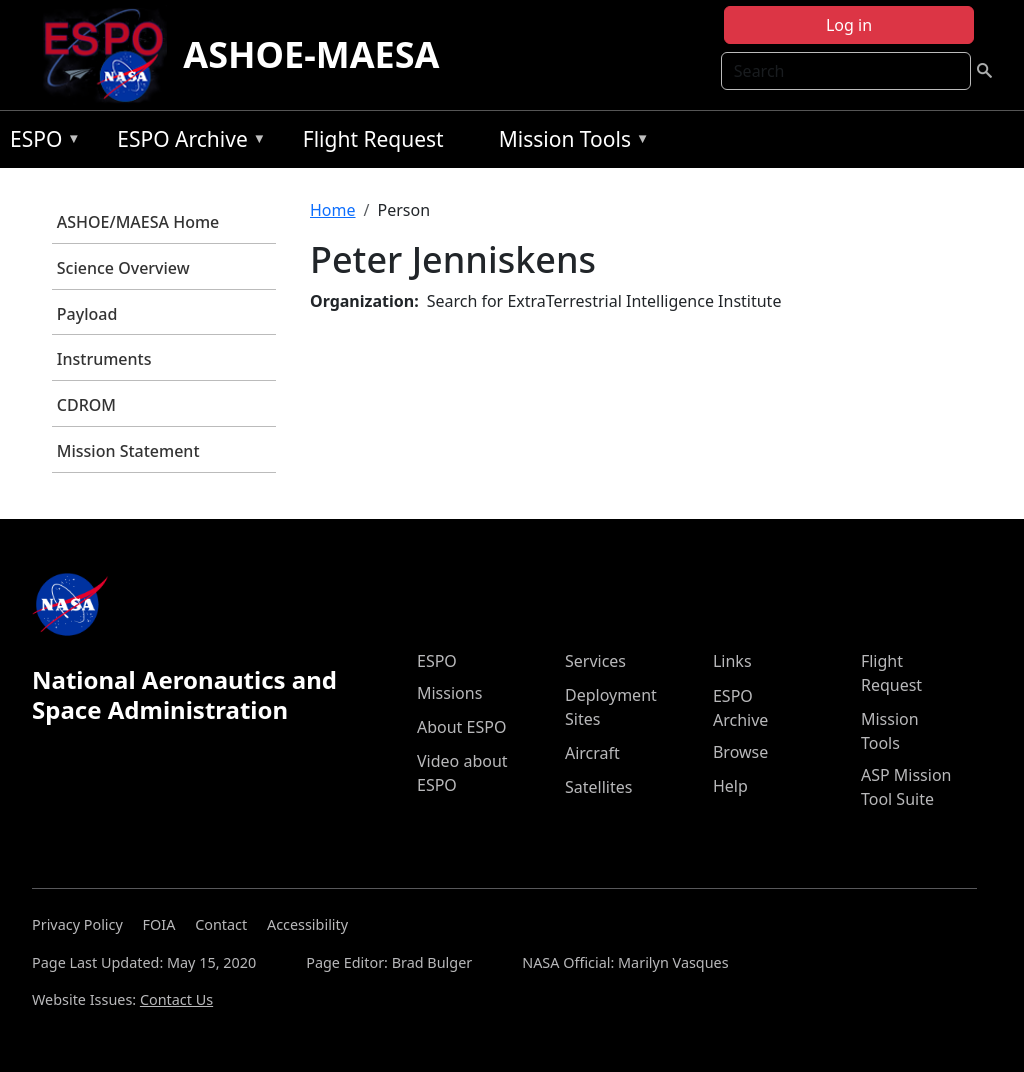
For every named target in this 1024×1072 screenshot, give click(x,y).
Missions (449, 693)
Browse (740, 752)
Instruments (104, 359)
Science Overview (123, 268)
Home (333, 210)
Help (730, 786)
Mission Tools (569, 142)
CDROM (86, 405)
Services (595, 661)
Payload (87, 314)
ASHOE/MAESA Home (138, 222)
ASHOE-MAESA (311, 54)
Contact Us (176, 999)
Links (732, 661)
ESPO (40, 142)
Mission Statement (128, 451)
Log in (849, 25)
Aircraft (592, 753)
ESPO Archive (186, 142)
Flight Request (373, 139)
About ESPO (461, 727)
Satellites (598, 787)
